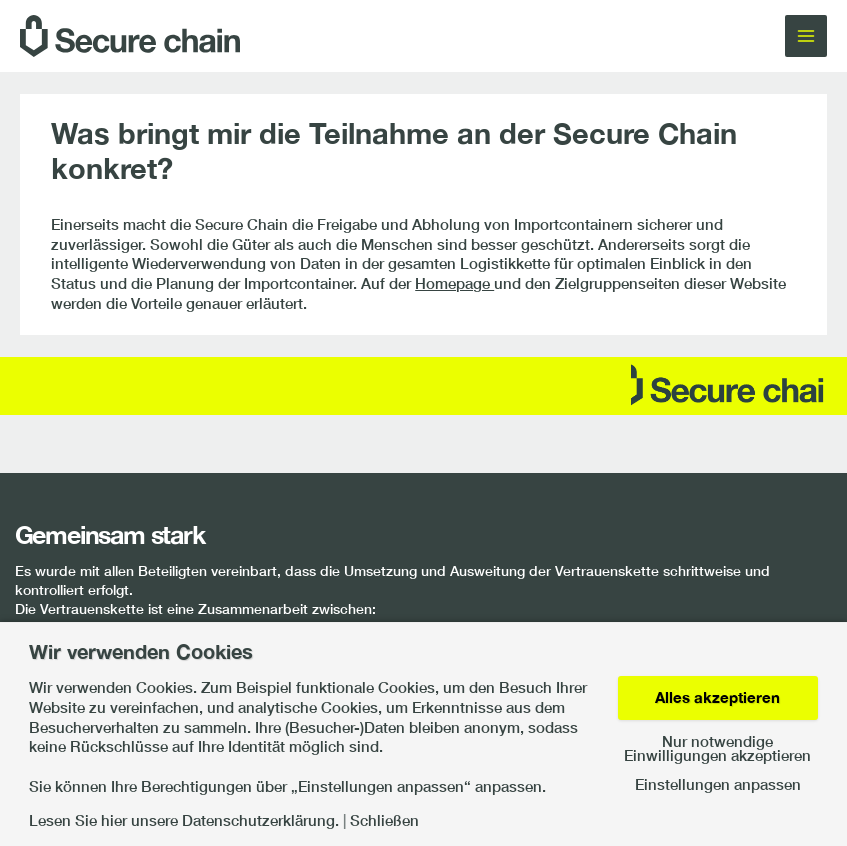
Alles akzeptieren (717, 697)
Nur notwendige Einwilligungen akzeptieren (717, 749)
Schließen (384, 821)
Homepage (454, 283)
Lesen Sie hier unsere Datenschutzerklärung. (184, 821)
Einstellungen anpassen (718, 785)
